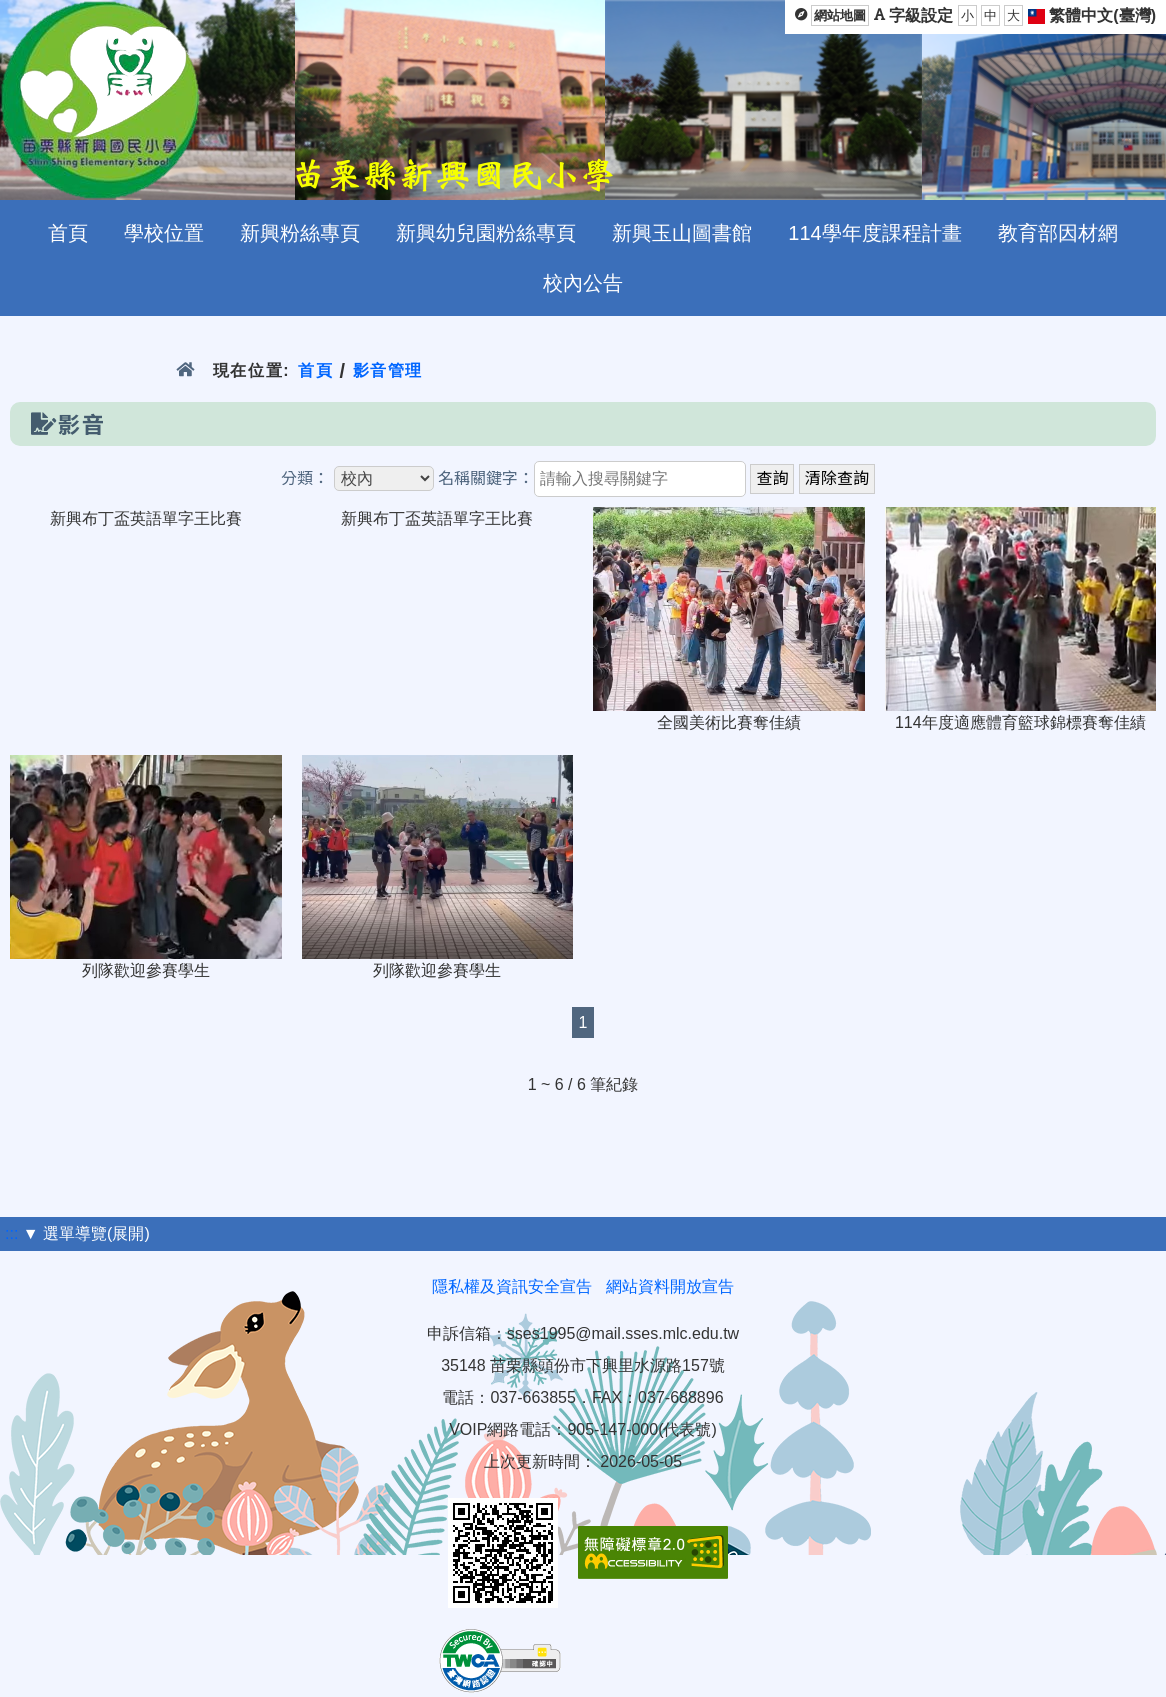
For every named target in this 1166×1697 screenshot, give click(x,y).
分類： (305, 478)
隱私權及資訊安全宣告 (512, 1286)
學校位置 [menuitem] (164, 233)
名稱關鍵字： (486, 478)
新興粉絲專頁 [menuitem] (300, 233)
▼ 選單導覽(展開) (86, 1233)
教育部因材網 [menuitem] (1058, 233)
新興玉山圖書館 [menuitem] (682, 233)
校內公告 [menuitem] (583, 283)
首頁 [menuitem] (68, 233)
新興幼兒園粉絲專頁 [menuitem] (486, 233)
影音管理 (388, 370)
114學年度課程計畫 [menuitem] (874, 233)
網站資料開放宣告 (670, 1286)
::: (11, 1233)
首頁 (315, 370)
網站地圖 (840, 15)
